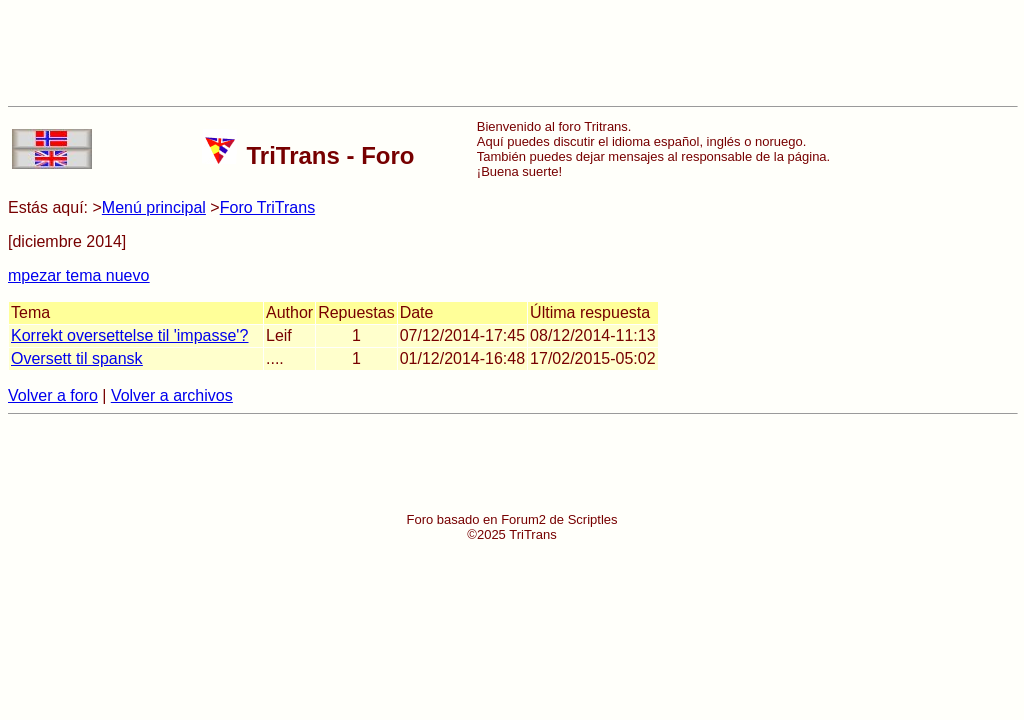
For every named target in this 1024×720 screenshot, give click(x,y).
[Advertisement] (512, 53)
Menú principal (154, 207)
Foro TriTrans (267, 207)
